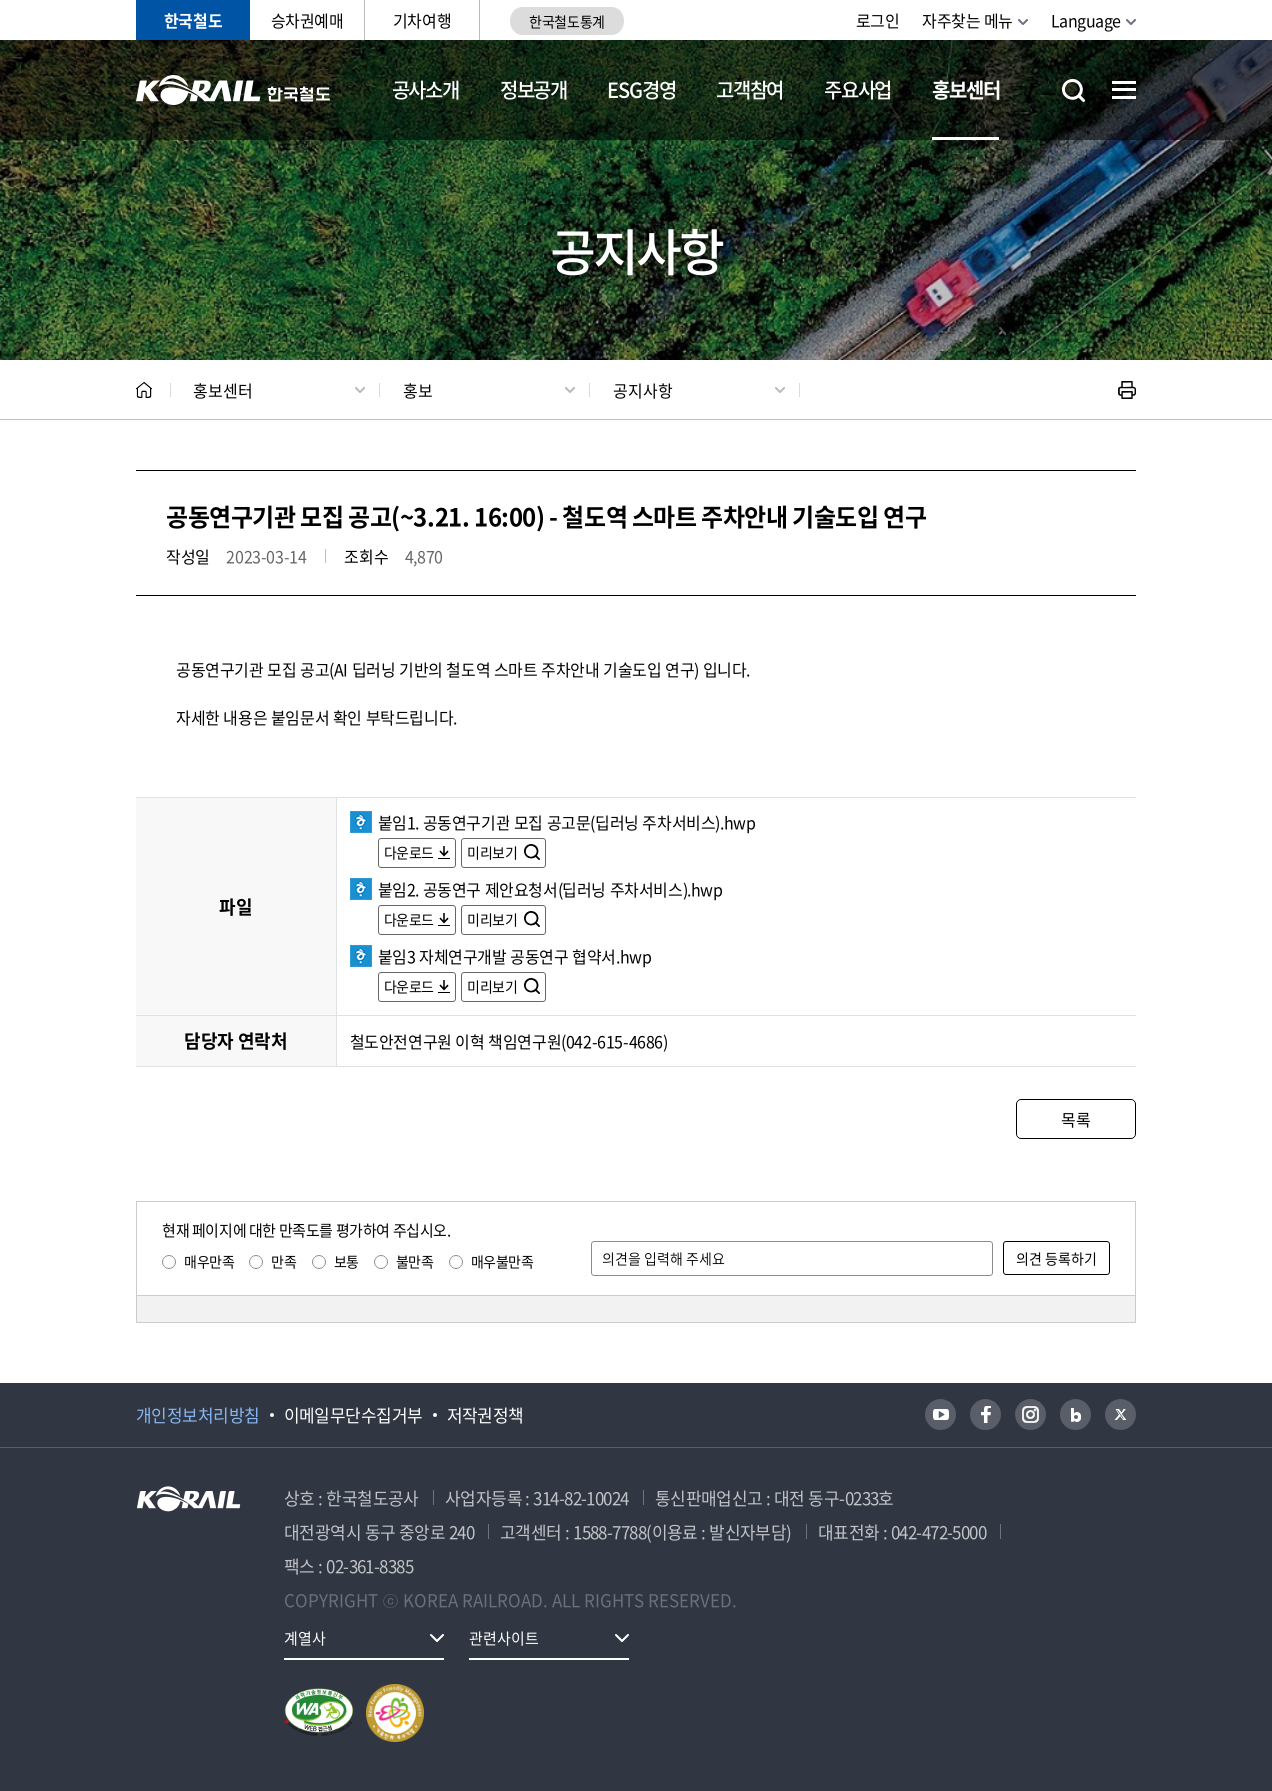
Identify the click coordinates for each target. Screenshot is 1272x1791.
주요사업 (857, 89)
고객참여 (749, 89)
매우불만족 (502, 1261)
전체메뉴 (1124, 90)
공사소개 (425, 89)
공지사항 (643, 390)
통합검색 (1073, 90)
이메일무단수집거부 (353, 1415)
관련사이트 (504, 1638)
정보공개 (533, 89)
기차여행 (422, 20)
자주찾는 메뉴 (967, 20)
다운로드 (409, 852)
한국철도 (193, 20)
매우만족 (209, 1261)
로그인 (878, 20)
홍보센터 (965, 89)
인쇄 (1127, 390)
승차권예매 (307, 20)
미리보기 (493, 852)
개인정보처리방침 (198, 1415)
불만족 (415, 1261)
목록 (1075, 1119)
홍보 (418, 390)
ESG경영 (641, 89)
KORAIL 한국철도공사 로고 (233, 90)
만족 (283, 1261)
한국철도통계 (566, 21)
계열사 (305, 1638)
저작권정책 (485, 1415)
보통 (346, 1261)
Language (1086, 20)
